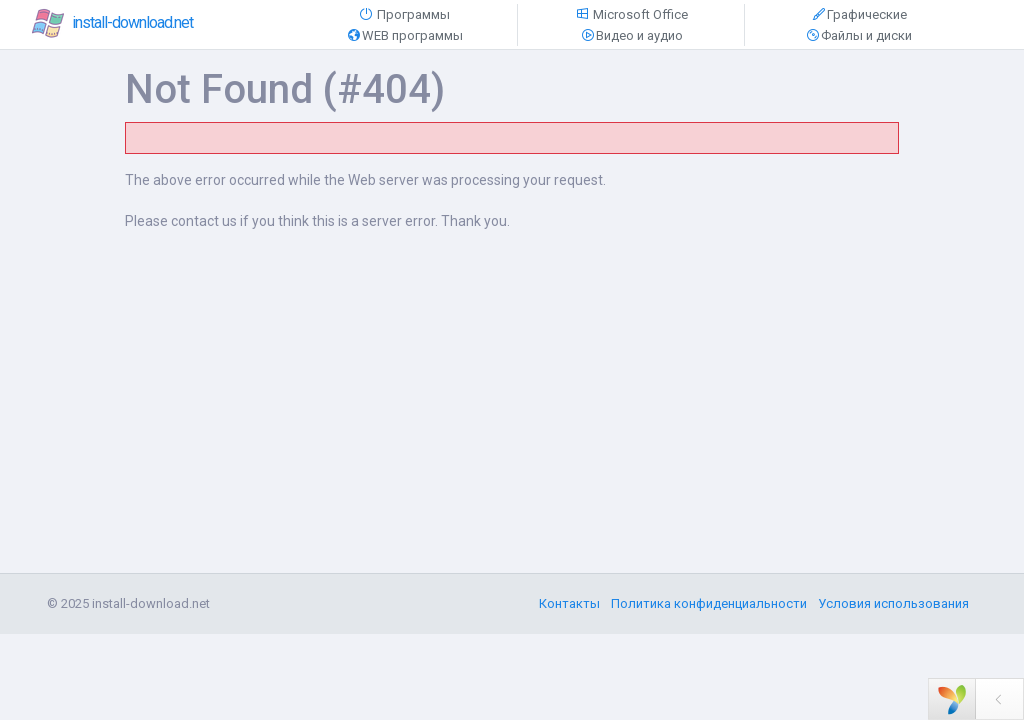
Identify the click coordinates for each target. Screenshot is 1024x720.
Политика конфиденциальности (709, 603)
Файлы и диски (858, 35)
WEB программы (404, 35)
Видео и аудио (631, 35)
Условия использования (893, 603)
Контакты (569, 603)
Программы (404, 14)
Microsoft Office (631, 14)
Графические (859, 14)
